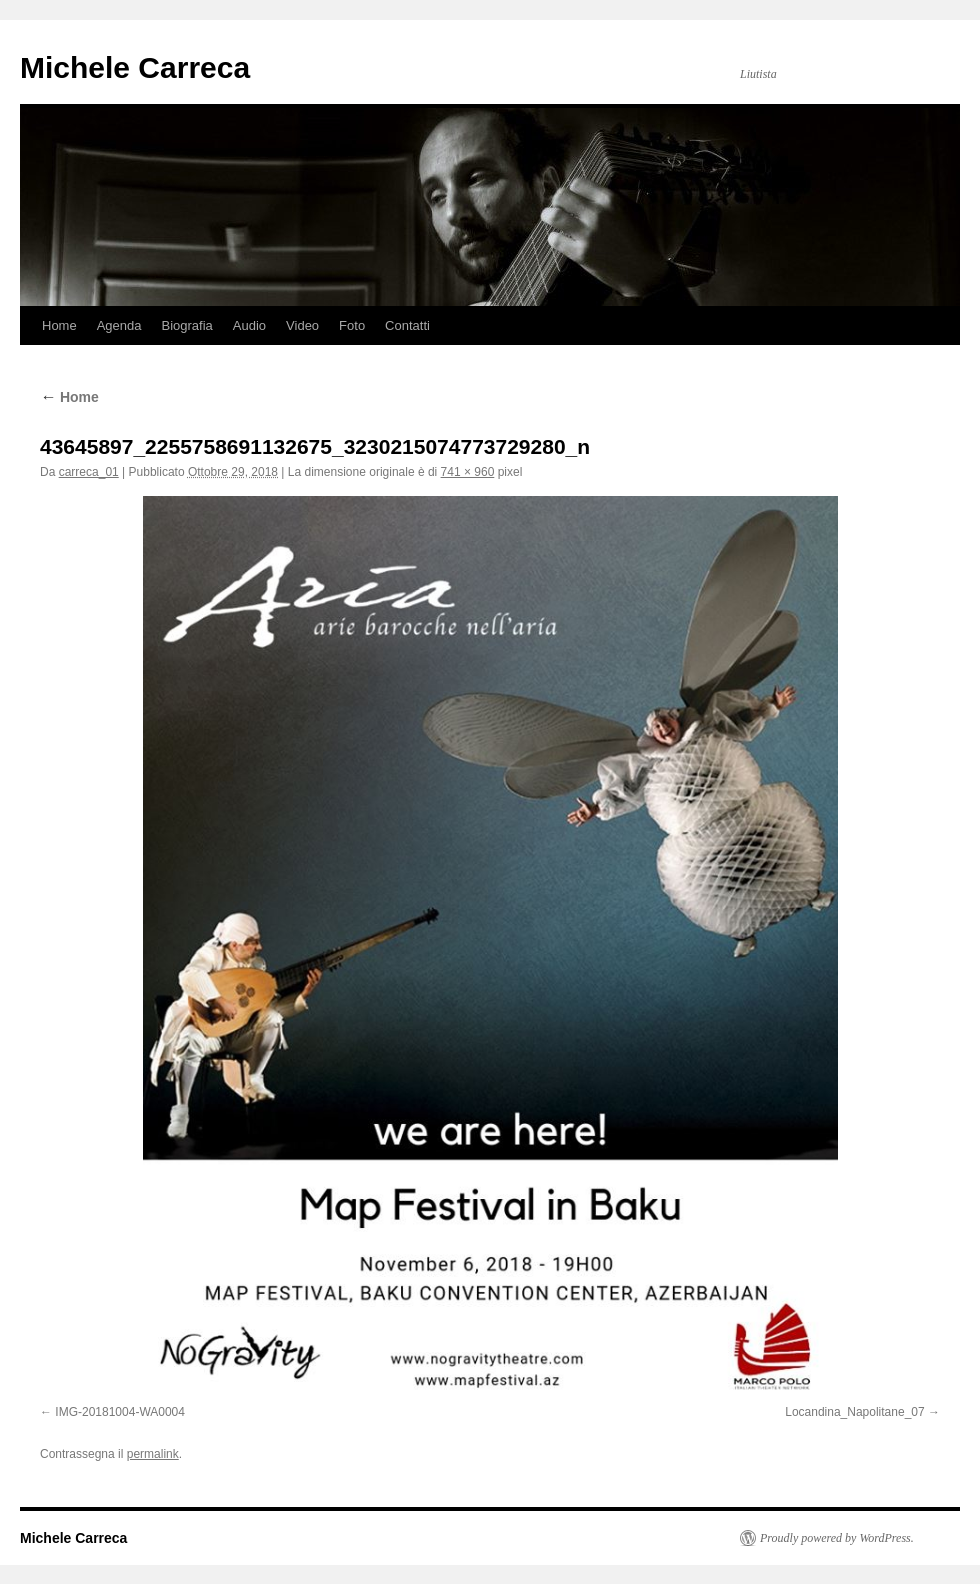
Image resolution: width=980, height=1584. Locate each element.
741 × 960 (468, 472)
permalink (153, 1454)
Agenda (119, 325)
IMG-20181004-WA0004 (120, 1412)
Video (302, 325)
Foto (352, 325)
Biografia (187, 325)
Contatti (407, 325)
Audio (249, 325)
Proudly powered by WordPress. (837, 1538)
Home (59, 325)
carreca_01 (89, 472)
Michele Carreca (135, 67)
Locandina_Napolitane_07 (854, 1412)
